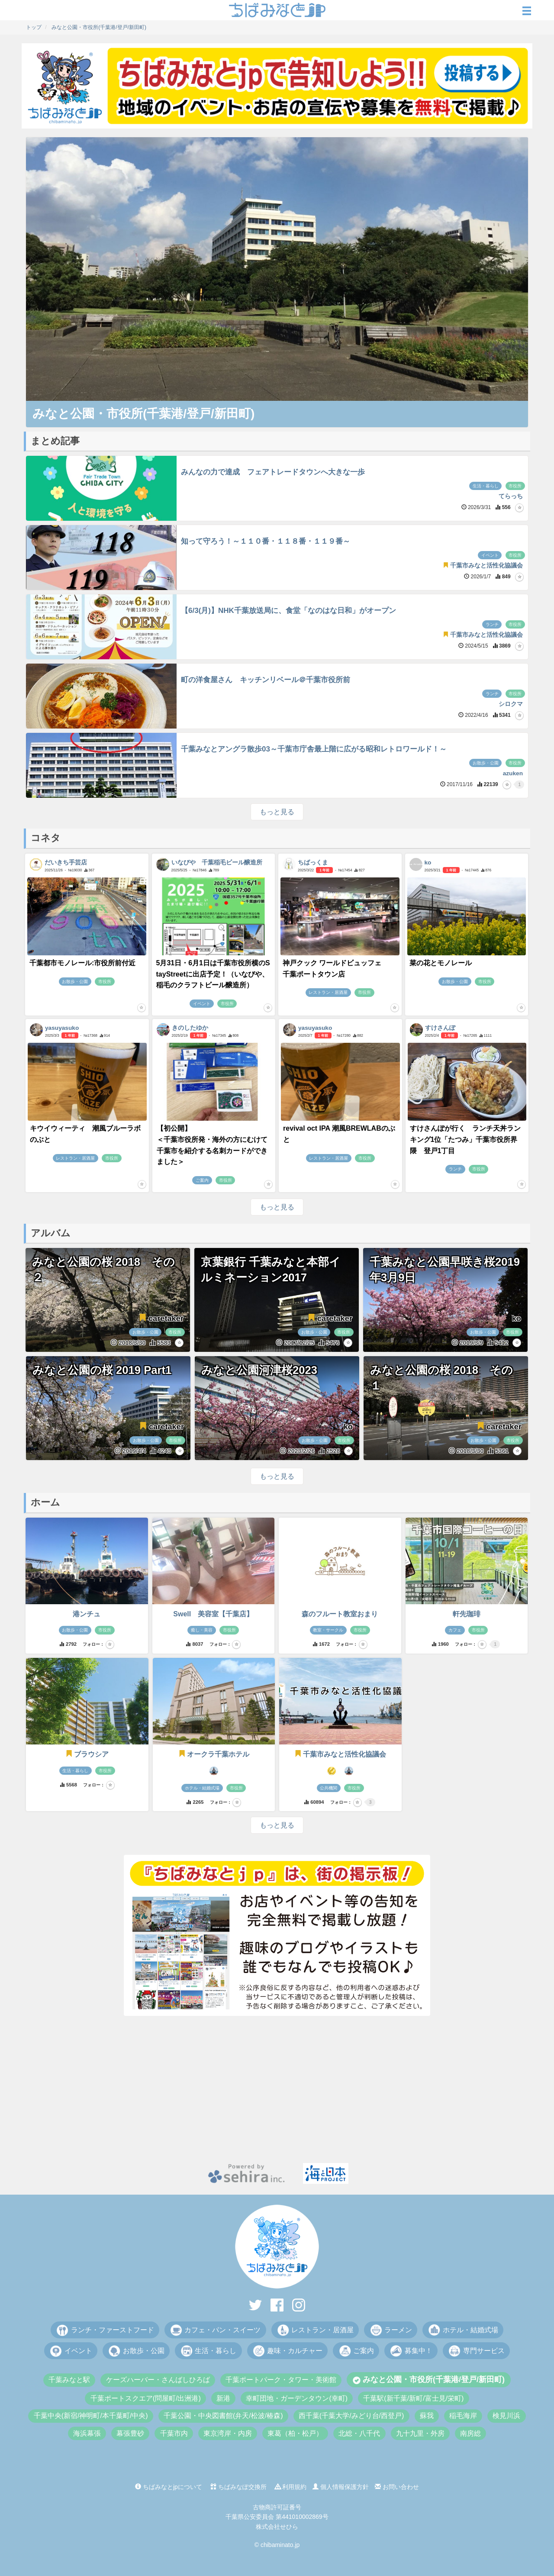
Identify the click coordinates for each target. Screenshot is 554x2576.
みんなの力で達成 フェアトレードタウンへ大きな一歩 (273, 472)
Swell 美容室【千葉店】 (213, 1614)
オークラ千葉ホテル (213, 1754)
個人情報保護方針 (340, 2486)
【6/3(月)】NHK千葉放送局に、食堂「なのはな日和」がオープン (288, 610)
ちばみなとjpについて (168, 2486)
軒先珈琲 (466, 1614)
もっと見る (277, 812)
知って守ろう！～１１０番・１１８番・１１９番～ (265, 541)
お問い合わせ (397, 2486)
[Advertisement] (277, 2089)
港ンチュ (86, 1614)
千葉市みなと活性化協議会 (340, 1754)
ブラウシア (87, 1754)
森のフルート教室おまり (340, 1614)
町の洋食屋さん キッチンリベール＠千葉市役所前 (265, 680)
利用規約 (291, 2486)
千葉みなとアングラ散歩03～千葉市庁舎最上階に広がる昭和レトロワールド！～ (314, 749)
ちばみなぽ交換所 (238, 2486)
